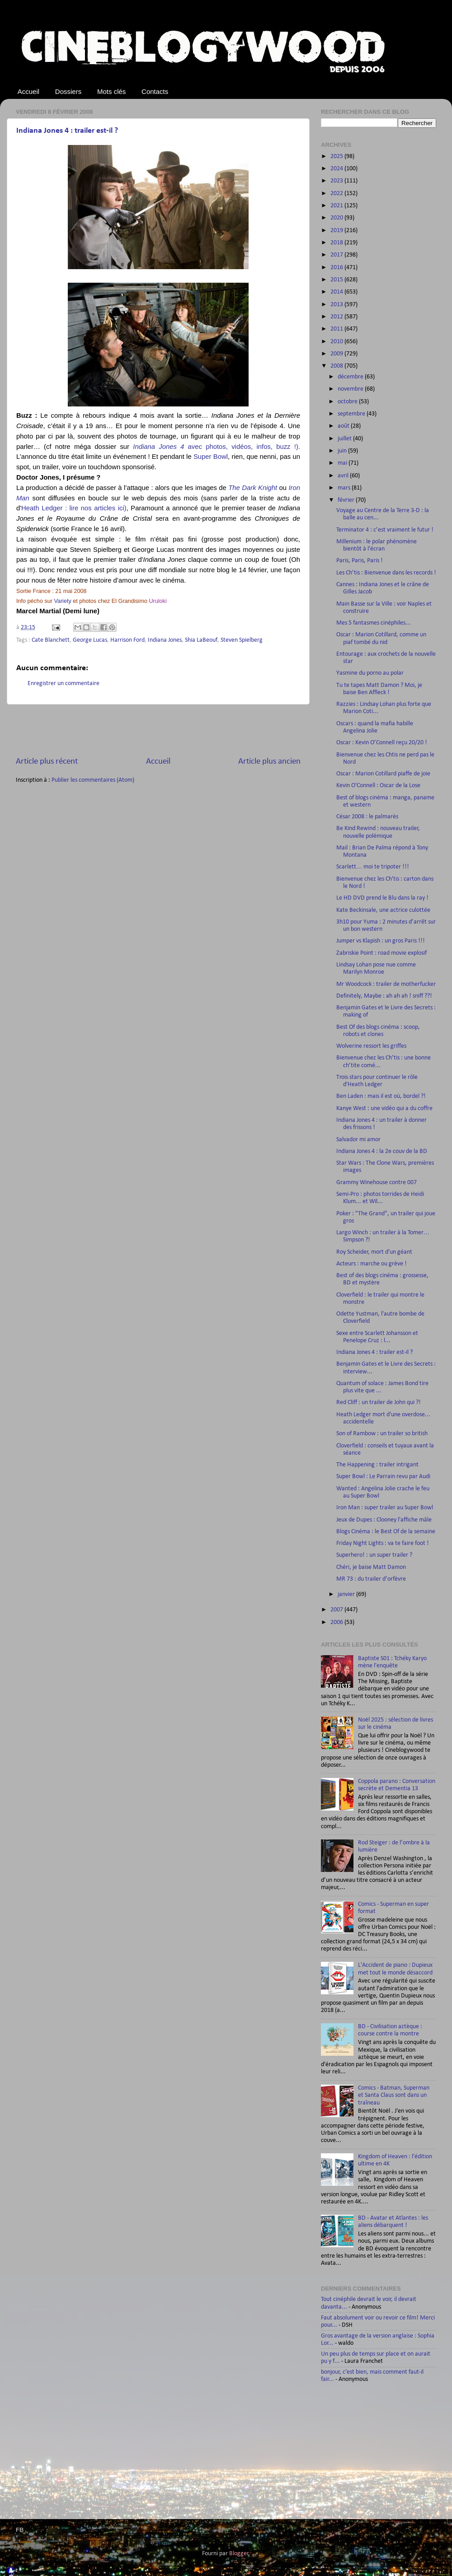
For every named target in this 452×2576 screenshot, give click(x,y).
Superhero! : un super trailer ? (374, 1555)
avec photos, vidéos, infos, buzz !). (216, 446)
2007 (337, 1610)
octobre (348, 402)
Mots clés (111, 91)
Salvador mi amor (358, 1140)
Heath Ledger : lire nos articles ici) (74, 508)
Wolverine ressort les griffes (371, 1046)
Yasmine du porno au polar (370, 673)
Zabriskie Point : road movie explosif (381, 953)
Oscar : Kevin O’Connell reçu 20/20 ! (381, 743)
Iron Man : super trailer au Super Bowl (384, 1508)
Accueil (28, 91)
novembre (351, 389)
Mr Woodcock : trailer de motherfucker (386, 984)
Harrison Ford (127, 640)
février (347, 500)
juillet (345, 439)
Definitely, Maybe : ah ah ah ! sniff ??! (384, 996)
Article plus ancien (269, 761)
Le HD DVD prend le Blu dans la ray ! (382, 898)
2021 (337, 206)
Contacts (154, 91)
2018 (337, 243)
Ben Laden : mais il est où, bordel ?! (381, 1096)
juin (343, 451)
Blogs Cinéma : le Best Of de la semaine (385, 1532)
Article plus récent (47, 761)
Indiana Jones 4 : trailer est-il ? (67, 130)
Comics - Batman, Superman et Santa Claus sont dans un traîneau (393, 2095)
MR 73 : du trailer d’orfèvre (371, 1579)
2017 (337, 255)
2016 (337, 268)
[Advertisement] (158, 730)
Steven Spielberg (242, 640)
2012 (337, 317)
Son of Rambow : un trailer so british (382, 1434)
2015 (337, 280)
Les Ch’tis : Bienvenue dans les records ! (386, 573)
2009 (337, 354)
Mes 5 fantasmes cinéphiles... (373, 623)
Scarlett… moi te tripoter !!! (373, 867)
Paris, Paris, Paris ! (359, 561)
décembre (351, 377)
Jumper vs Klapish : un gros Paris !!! (380, 941)
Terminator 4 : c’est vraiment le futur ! (384, 530)
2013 (337, 305)
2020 (337, 218)
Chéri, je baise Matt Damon (371, 1567)
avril (344, 476)
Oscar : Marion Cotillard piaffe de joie (383, 774)
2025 (337, 156)
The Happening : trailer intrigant (377, 1465)
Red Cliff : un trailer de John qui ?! (378, 1402)
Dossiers (68, 91)
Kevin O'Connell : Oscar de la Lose (378, 786)
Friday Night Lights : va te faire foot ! (382, 1543)
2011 (337, 329)
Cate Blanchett (51, 640)
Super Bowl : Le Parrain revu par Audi (383, 1476)
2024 (337, 169)
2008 (337, 366)
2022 (337, 193)
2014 (337, 292)
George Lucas (90, 640)
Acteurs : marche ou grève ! (371, 1264)
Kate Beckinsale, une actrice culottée (383, 910)
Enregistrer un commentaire (63, 683)
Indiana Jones (165, 640)
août (344, 426)
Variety (62, 601)
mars (345, 488)
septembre (352, 414)
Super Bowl (210, 456)
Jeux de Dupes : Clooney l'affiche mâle (384, 1520)
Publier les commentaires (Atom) (93, 780)
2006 (337, 1622)
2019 (337, 230)
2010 (337, 342)
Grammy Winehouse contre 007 (376, 1182)
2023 (337, 181)
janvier (347, 1594)
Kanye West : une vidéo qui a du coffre (384, 1108)
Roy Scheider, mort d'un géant (374, 1252)
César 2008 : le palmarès (367, 817)
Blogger (239, 2554)
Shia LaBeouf (201, 640)
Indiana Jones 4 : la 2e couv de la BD (381, 1151)
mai (343, 463)
